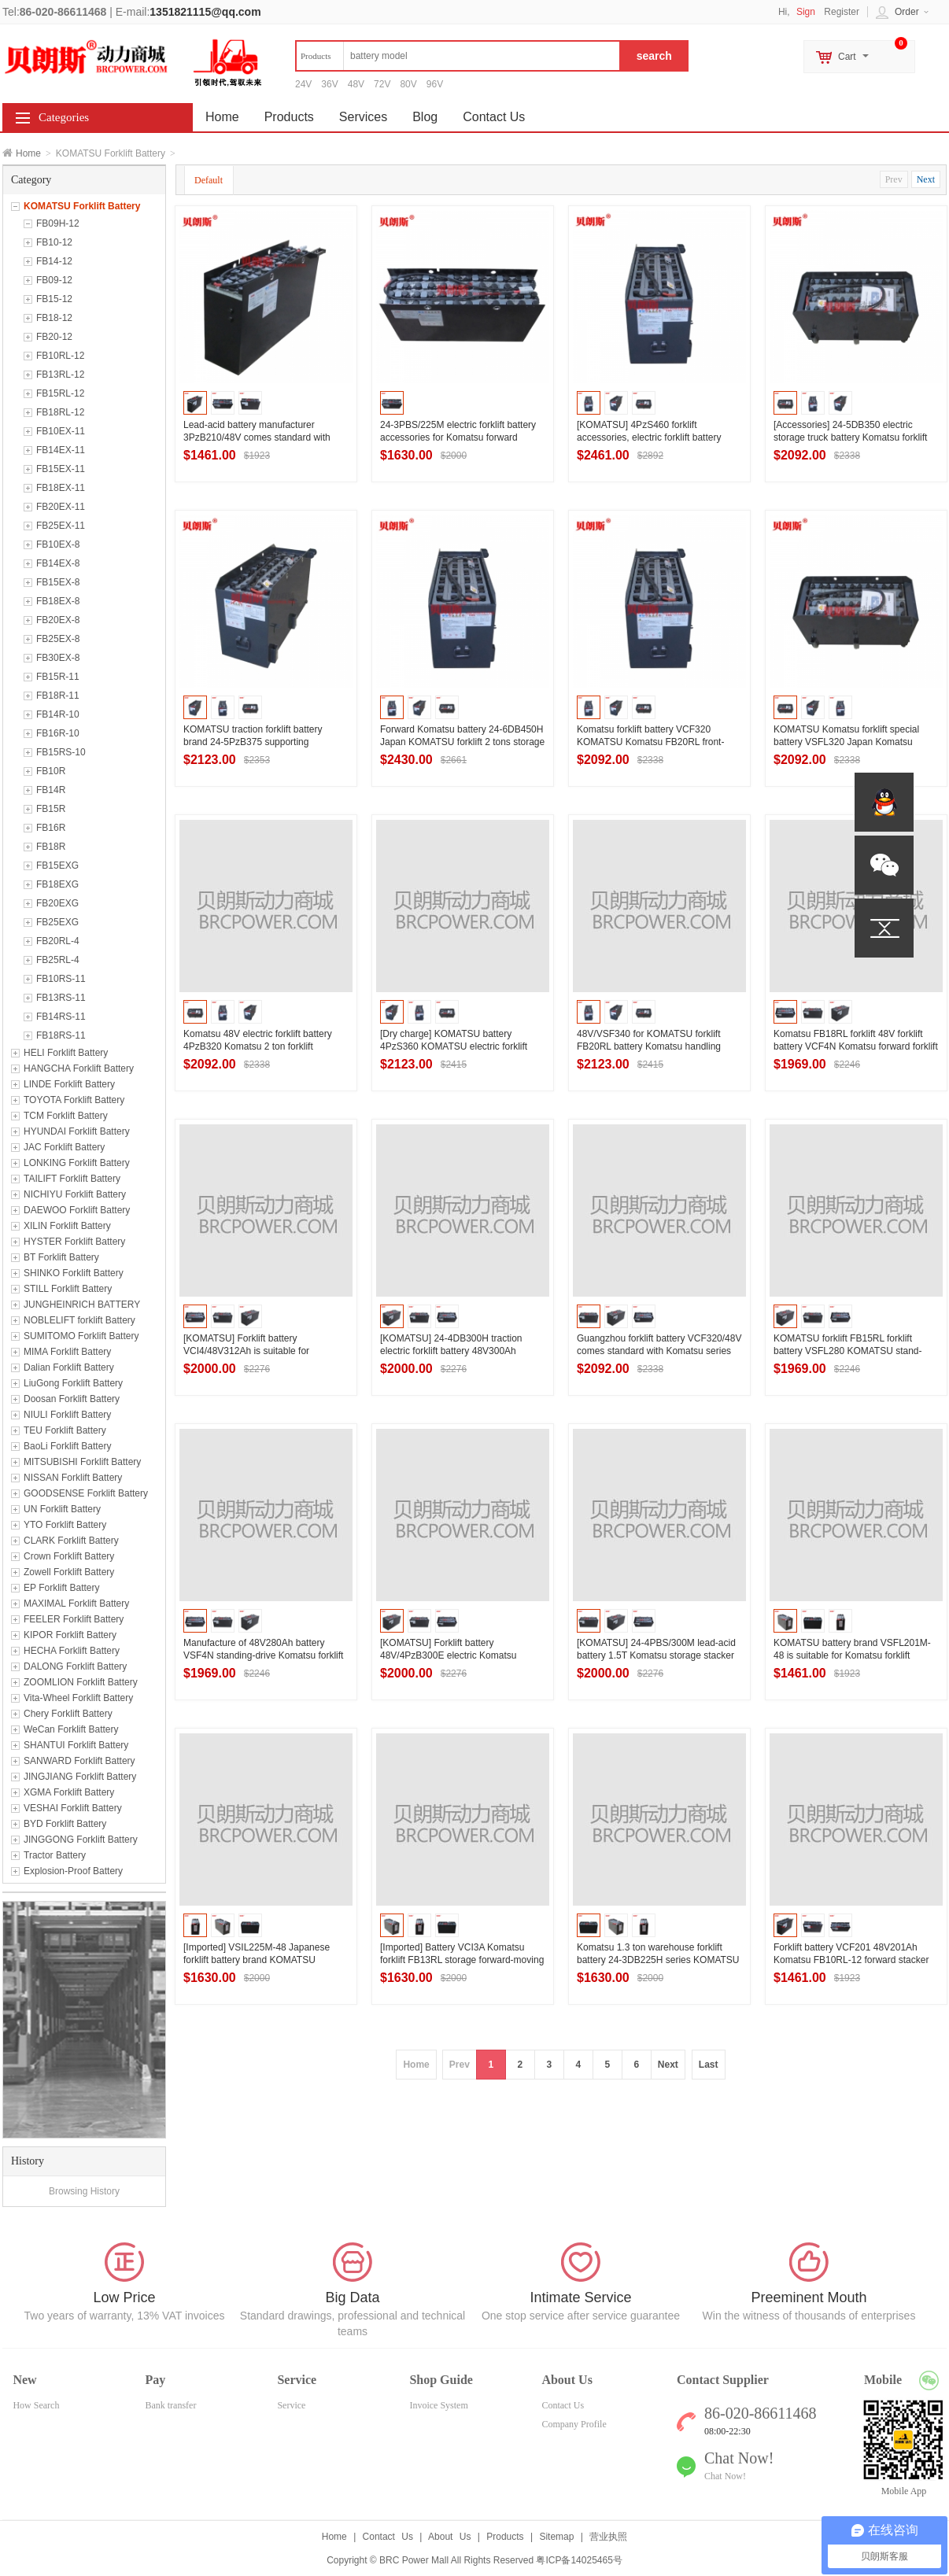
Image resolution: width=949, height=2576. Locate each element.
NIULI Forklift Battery (67, 1414)
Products (289, 117)
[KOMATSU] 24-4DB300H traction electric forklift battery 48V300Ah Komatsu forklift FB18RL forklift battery (460, 1351)
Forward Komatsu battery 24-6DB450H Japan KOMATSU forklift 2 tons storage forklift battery (462, 742)
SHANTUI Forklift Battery (76, 1745)
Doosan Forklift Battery (72, 1398)
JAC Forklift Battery (64, 1147)
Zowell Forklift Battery (69, 1572)
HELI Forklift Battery (66, 1052)
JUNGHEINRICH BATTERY (82, 1304)
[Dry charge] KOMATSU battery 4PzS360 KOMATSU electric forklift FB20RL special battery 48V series (453, 1046)
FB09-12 (54, 280)
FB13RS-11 (61, 997)
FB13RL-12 (60, 374)
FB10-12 (54, 242)
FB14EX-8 (57, 563)
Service (291, 2405)
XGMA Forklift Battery (69, 1792)
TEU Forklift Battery (65, 1430)
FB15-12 (54, 298)
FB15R (50, 808)
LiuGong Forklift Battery (73, 1383)
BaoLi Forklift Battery (67, 1446)
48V (356, 84)
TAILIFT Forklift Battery (72, 1178)
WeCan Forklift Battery (71, 1729)
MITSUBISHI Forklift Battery (82, 1461)
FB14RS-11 (61, 1016)
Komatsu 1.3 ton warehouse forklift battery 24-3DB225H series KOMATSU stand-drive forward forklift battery (658, 1960)
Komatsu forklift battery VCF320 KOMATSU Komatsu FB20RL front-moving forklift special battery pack (650, 742)
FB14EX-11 (60, 450)
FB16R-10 (57, 733)
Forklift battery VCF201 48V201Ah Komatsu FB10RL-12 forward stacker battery (851, 1960)
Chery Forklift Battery (68, 1713)
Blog (425, 117)
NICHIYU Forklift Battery (75, 1194)
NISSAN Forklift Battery (73, 1477)
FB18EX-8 (57, 601)
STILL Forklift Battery (68, 1288)
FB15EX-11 (60, 468)
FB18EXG (57, 884)
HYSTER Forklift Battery (74, 1241)
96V (434, 84)
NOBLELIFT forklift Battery (79, 1320)
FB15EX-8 (57, 582)
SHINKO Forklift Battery (74, 1273)
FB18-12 (54, 317)
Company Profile (573, 2424)
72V (382, 84)
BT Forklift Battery (61, 1257)
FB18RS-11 (61, 1035)
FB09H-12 (57, 223)
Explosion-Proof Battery (73, 1871)
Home (28, 153)
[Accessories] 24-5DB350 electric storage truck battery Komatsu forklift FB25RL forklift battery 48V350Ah (850, 437)
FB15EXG (57, 865)
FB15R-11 (57, 676)
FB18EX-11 (60, 487)
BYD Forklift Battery (65, 1823)
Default (208, 180)
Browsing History (84, 2191)
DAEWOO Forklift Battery (77, 1210)
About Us (449, 2536)
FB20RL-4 (57, 941)
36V (329, 84)
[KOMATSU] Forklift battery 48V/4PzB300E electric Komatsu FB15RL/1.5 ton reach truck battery (453, 1655)
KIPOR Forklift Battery (70, 1634)
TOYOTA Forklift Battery (74, 1099)
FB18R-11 (57, 695)
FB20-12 (54, 336)
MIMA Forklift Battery (67, 1351)
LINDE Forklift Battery (69, 1084)
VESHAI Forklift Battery (73, 1808)
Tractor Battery (55, 1855)
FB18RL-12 (60, 412)
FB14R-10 (57, 714)
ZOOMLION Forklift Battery (81, 1682)
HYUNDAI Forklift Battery (77, 1131)
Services (363, 117)
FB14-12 (54, 261)
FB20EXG (57, 903)
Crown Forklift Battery (69, 1556)
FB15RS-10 (61, 752)
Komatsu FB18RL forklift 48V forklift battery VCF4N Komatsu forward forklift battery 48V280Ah (856, 1046)
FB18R (50, 846)
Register (841, 11)
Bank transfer (170, 2405)
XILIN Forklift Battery (67, 1225)
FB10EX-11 (60, 431)
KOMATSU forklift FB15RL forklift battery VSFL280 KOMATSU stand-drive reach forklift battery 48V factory (852, 1351)
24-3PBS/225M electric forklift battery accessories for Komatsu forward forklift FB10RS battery (458, 437)
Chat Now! (725, 2476)
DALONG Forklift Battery (75, 1666)
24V (303, 84)
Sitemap (556, 2536)
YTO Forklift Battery (65, 1524)
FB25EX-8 (57, 638)
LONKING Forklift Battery (77, 1162)
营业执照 (608, 2536)
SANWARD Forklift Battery (79, 1760)
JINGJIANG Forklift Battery (80, 1776)
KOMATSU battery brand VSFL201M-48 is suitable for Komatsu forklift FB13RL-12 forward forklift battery (852, 1655)
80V (408, 84)
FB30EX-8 (57, 657)
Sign (805, 11)
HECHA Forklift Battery (72, 1650)
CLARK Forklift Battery (71, 1540)
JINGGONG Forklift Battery (81, 1839)
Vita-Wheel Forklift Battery (78, 1697)
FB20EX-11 (60, 506)
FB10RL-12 (60, 355)
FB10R (50, 771)
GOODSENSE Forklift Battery (86, 1493)
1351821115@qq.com (205, 12)
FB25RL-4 (57, 959)
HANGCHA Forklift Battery (79, 1068)
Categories (64, 117)
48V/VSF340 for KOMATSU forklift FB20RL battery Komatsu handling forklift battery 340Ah (649, 1046)
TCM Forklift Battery (66, 1115)
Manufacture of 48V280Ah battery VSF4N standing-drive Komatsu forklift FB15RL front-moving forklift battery (263, 1655)
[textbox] (458, 56)
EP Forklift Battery (61, 1587)
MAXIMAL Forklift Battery (76, 1603)
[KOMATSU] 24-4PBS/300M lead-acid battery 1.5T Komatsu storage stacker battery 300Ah (656, 1655)
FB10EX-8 (57, 544)
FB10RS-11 (61, 978)
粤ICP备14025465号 (579, 2560)
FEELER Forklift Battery (74, 1619)
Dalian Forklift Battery (69, 1367)
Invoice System (438, 2405)
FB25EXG (57, 922)
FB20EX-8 (57, 620)
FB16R (50, 827)
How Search (36, 2405)
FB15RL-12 (60, 393)
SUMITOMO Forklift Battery (81, 1336)
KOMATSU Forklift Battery (82, 206)
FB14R (50, 789)
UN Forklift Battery (62, 1509)
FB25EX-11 (60, 525)
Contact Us (494, 117)
